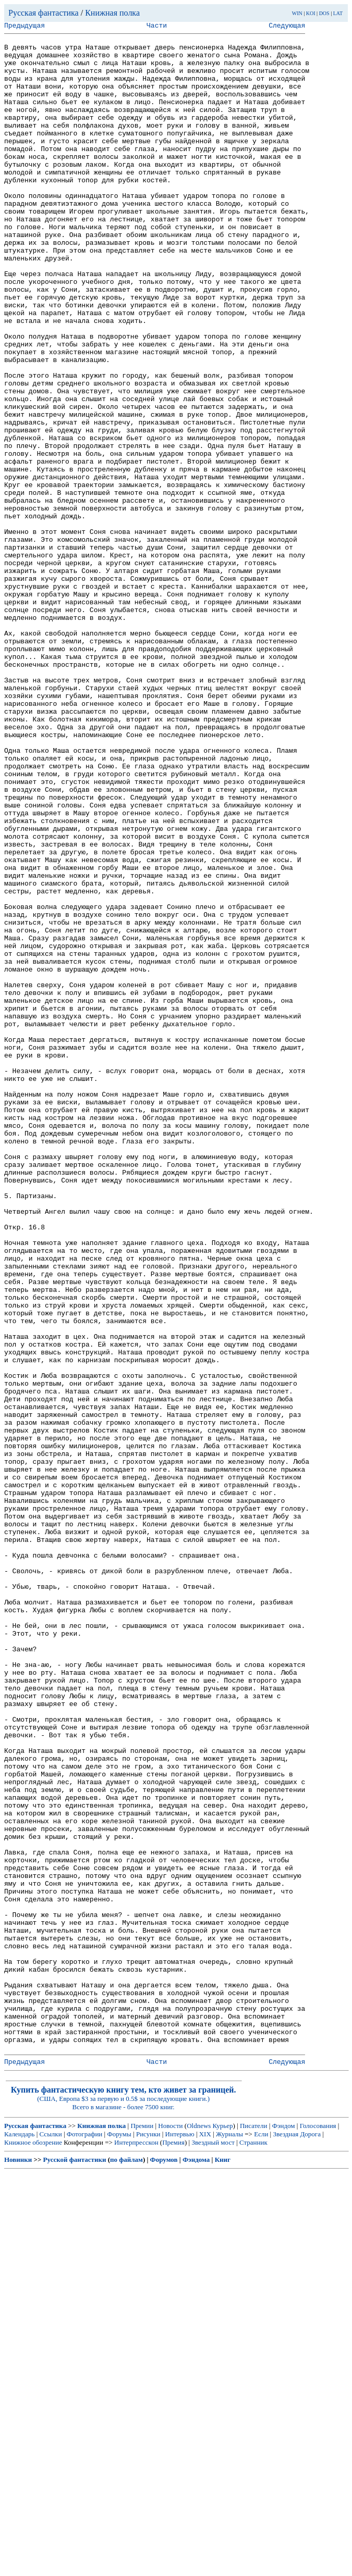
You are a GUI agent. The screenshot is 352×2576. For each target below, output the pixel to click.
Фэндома (196, 2563)
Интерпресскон (136, 2545)
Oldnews (199, 2529)
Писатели (254, 2529)
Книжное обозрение (33, 2545)
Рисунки (148, 2537)
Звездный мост (212, 2545)
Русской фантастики (74, 2563)
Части (157, 26)
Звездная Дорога (296, 2537)
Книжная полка (112, 12)
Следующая (287, 26)
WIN (297, 13)
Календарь (19, 2537)
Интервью (180, 2537)
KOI (310, 13)
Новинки (18, 2563)
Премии (141, 2529)
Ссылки (51, 2537)
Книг (222, 2563)
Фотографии (85, 2537)
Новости (170, 2529)
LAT (338, 13)
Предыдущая (24, 26)
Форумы (119, 2537)
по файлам (126, 2563)
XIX (205, 2537)
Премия (173, 2545)
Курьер (223, 2529)
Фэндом (283, 2529)
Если (261, 2537)
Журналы (229, 2537)
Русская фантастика (43, 12)
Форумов (164, 2563)
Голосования (318, 2529)
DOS (324, 13)
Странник (253, 2545)
